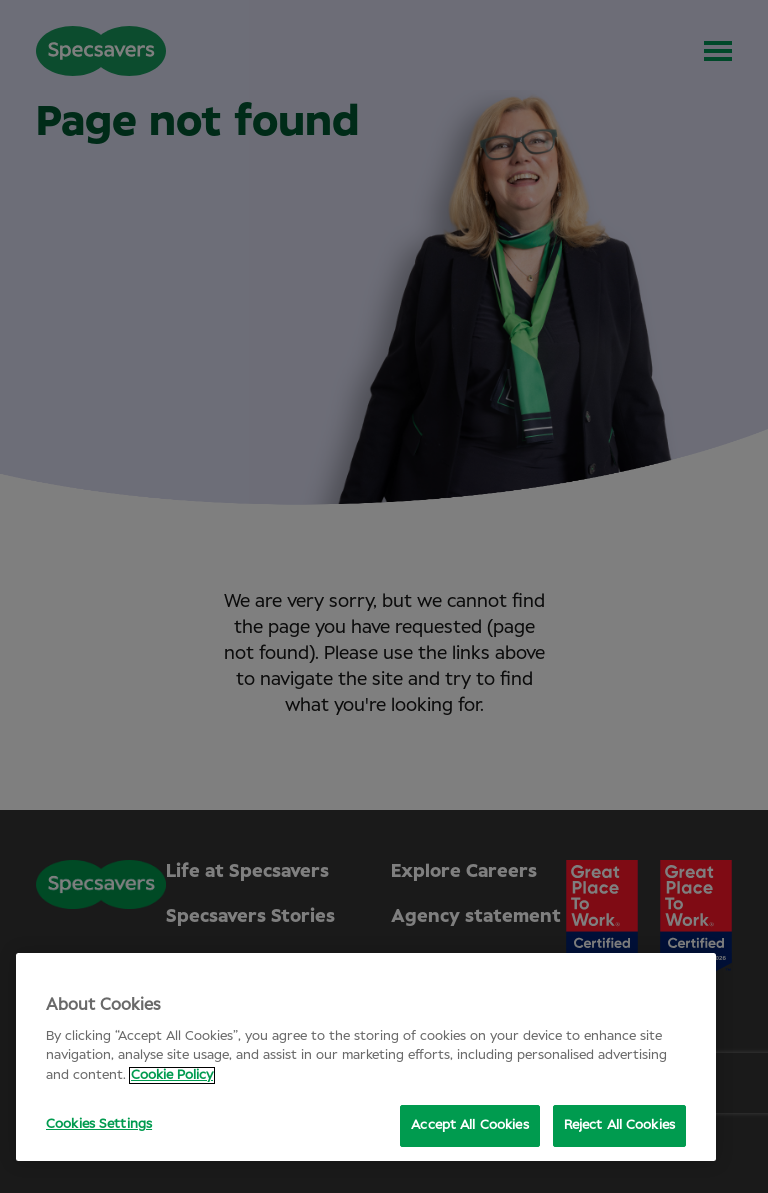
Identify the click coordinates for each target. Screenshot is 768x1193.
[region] (366, 1057)
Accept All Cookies (469, 1125)
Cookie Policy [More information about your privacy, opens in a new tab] (172, 1075)
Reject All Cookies (619, 1125)
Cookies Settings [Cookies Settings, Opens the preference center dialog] (99, 1124)
